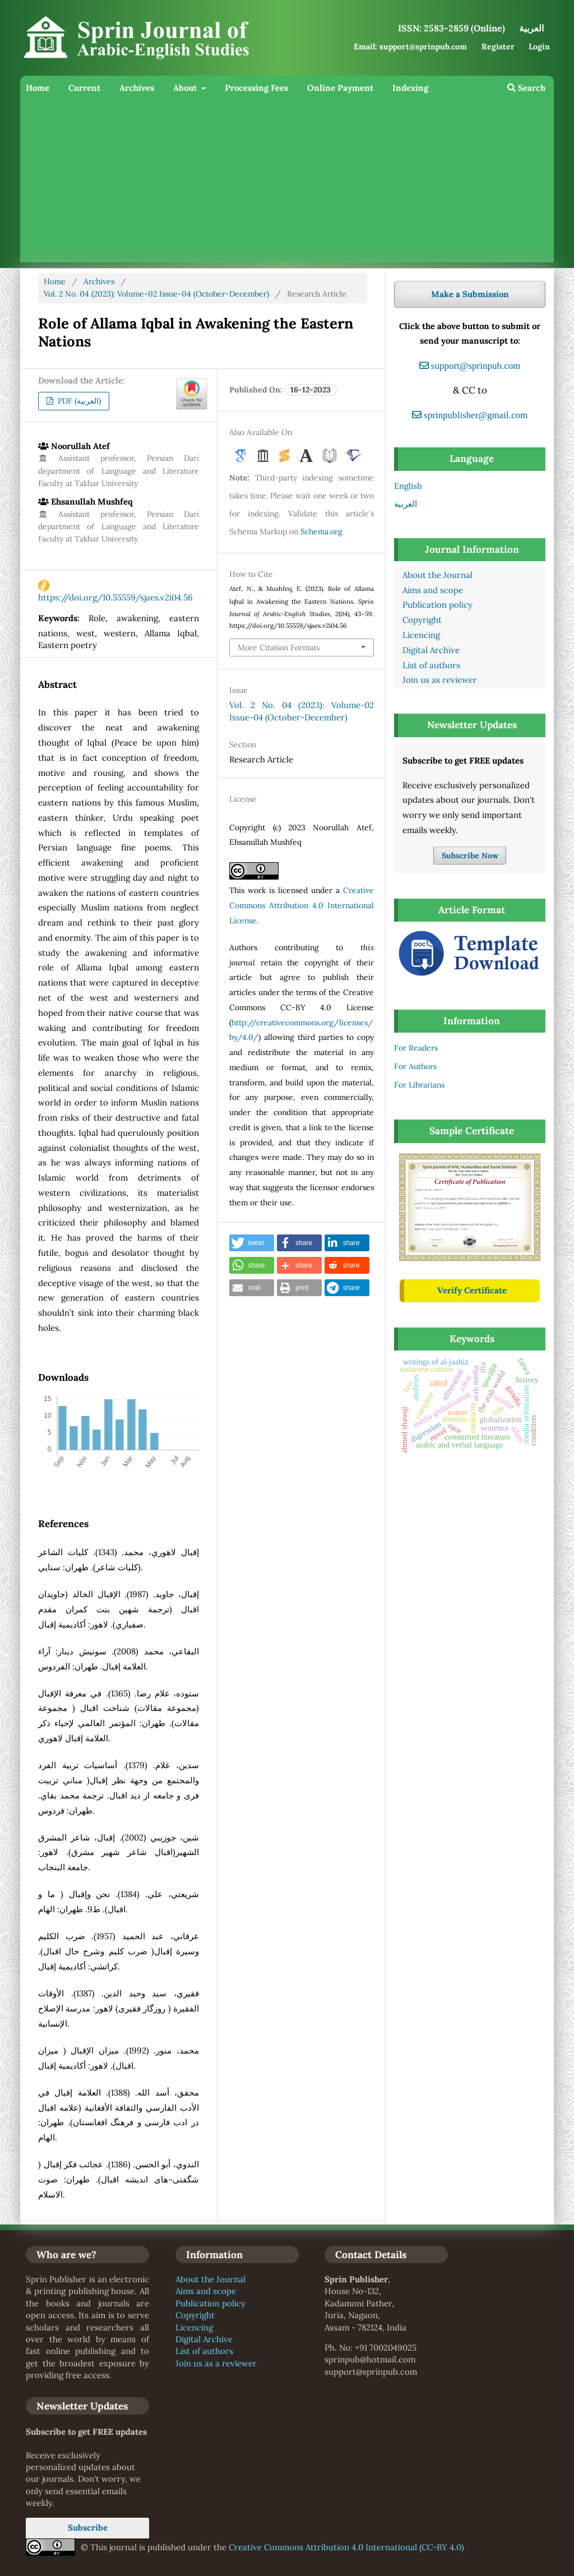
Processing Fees (256, 87)
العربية (405, 503)
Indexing (410, 87)
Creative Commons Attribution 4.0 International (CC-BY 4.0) (346, 2547)
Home (37, 87)
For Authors (415, 1066)
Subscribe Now (470, 855)
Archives (136, 87)
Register (498, 46)
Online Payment (340, 87)
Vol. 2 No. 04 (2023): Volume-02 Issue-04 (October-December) (156, 294)
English (408, 485)
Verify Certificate (472, 1290)
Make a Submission (470, 294)
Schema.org (321, 531)
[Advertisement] (287, 183)
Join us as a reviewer (216, 2363)
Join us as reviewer (439, 679)
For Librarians (419, 1085)
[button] (251, 1242)
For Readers (416, 1048)
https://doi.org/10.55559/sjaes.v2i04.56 (115, 597)
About (186, 87)
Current (84, 87)
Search (526, 87)
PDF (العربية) (78, 401)
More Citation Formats (279, 647)
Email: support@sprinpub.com (410, 46)
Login (539, 46)
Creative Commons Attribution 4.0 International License (301, 905)
